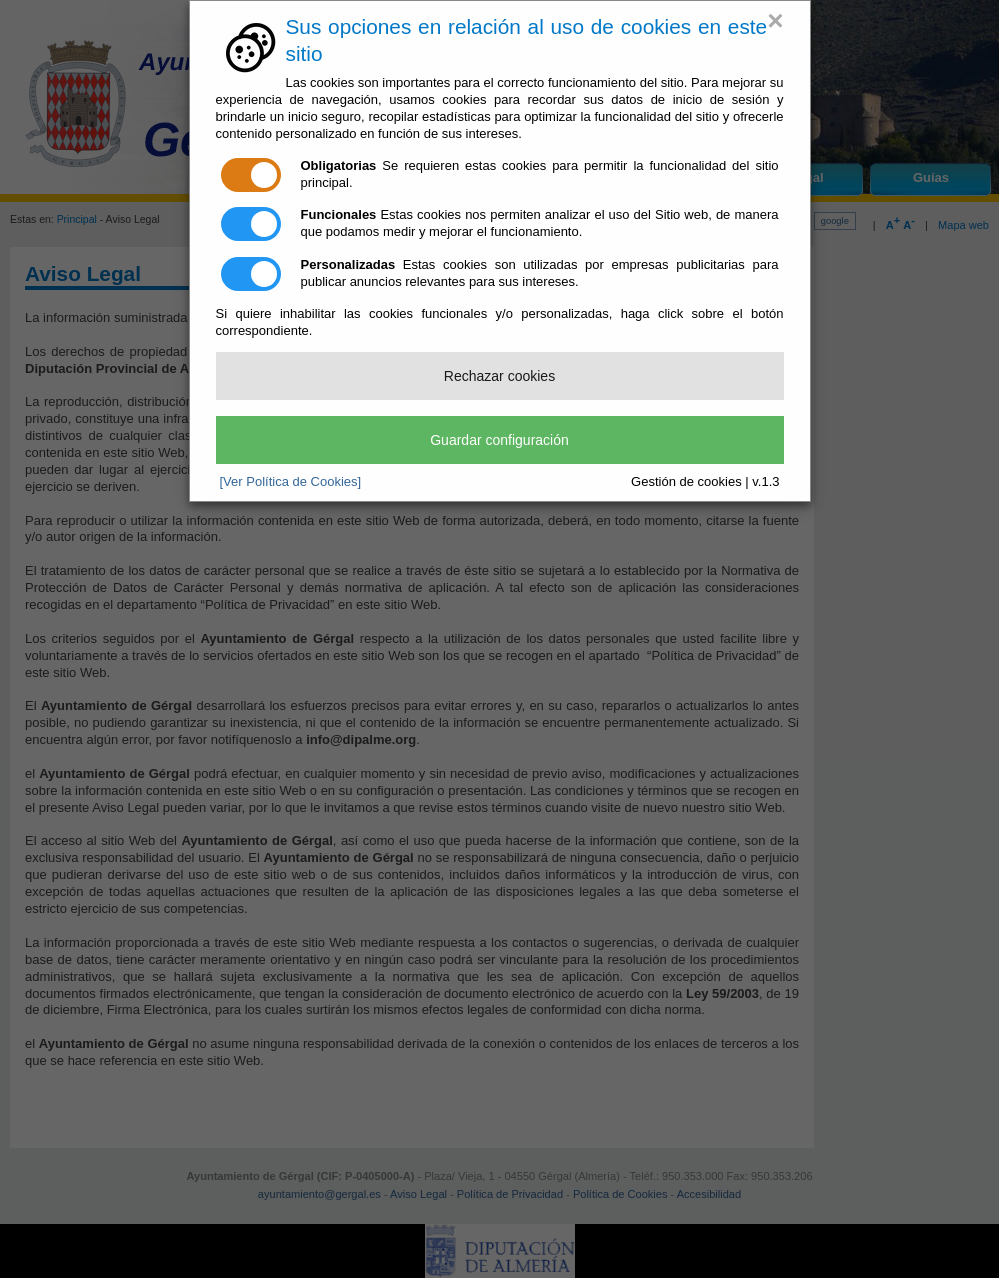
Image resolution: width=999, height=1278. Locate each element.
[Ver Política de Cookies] (291, 481)
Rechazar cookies (499, 376)
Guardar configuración (499, 440)
